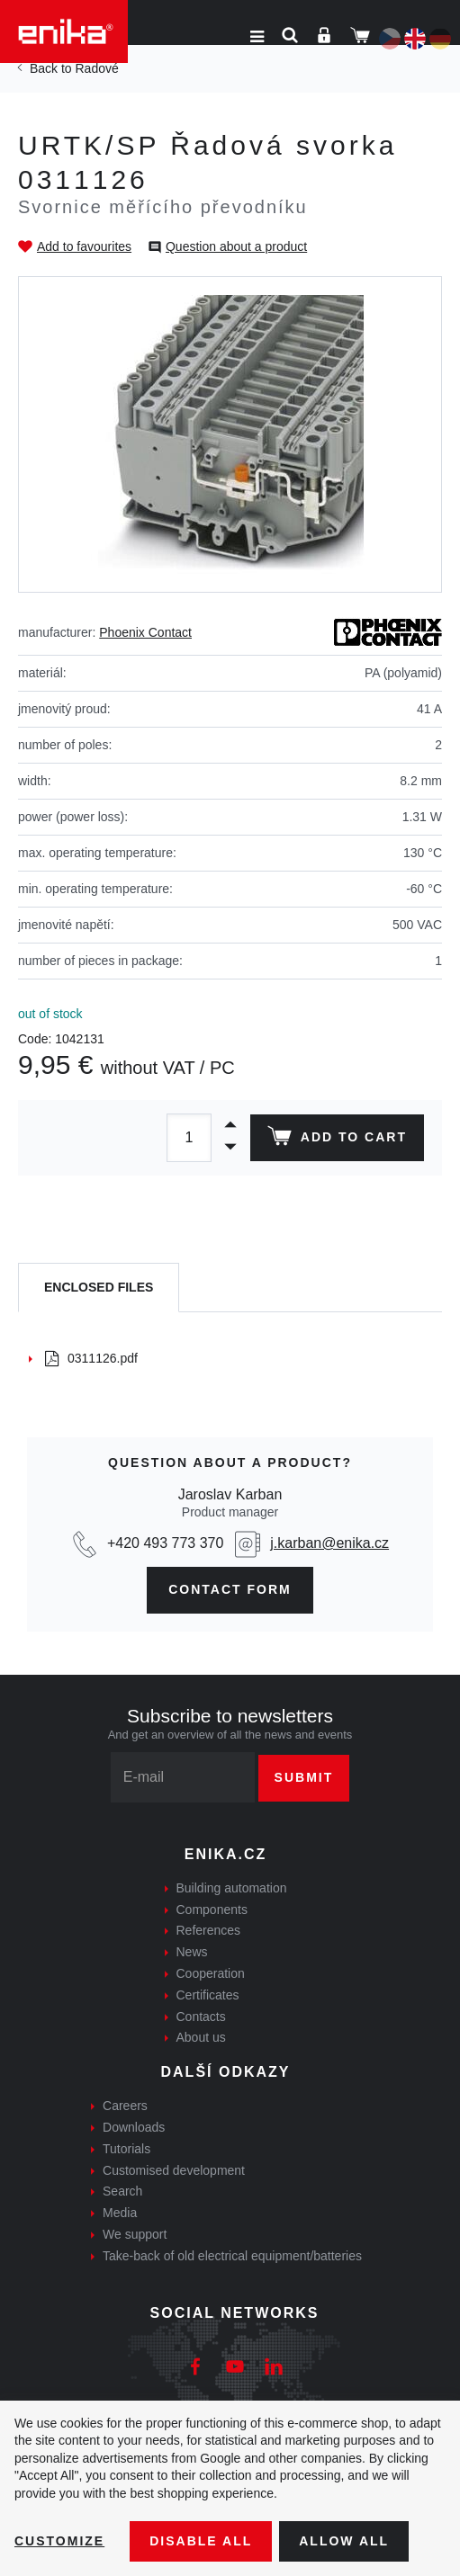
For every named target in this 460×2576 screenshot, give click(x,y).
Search (122, 2191)
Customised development (174, 2170)
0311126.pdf (91, 1358)
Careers (125, 2105)
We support (135, 2234)
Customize (59, 2541)
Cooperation (210, 1973)
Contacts (201, 2016)
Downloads (134, 2127)
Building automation (231, 1888)
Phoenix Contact (145, 632)
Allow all (344, 2541)
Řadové (96, 68)
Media (120, 2212)
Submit (304, 1777)
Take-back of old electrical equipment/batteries (232, 2256)
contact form (230, 1589)
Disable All (200, 2541)
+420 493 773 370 (165, 1543)
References (208, 1930)
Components (212, 1909)
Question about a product (236, 246)
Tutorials (126, 2149)
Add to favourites (84, 246)
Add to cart (337, 1139)
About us (201, 2037)
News (192, 1952)
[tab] (98, 1287)
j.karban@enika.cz (329, 1543)
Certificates (207, 1995)
